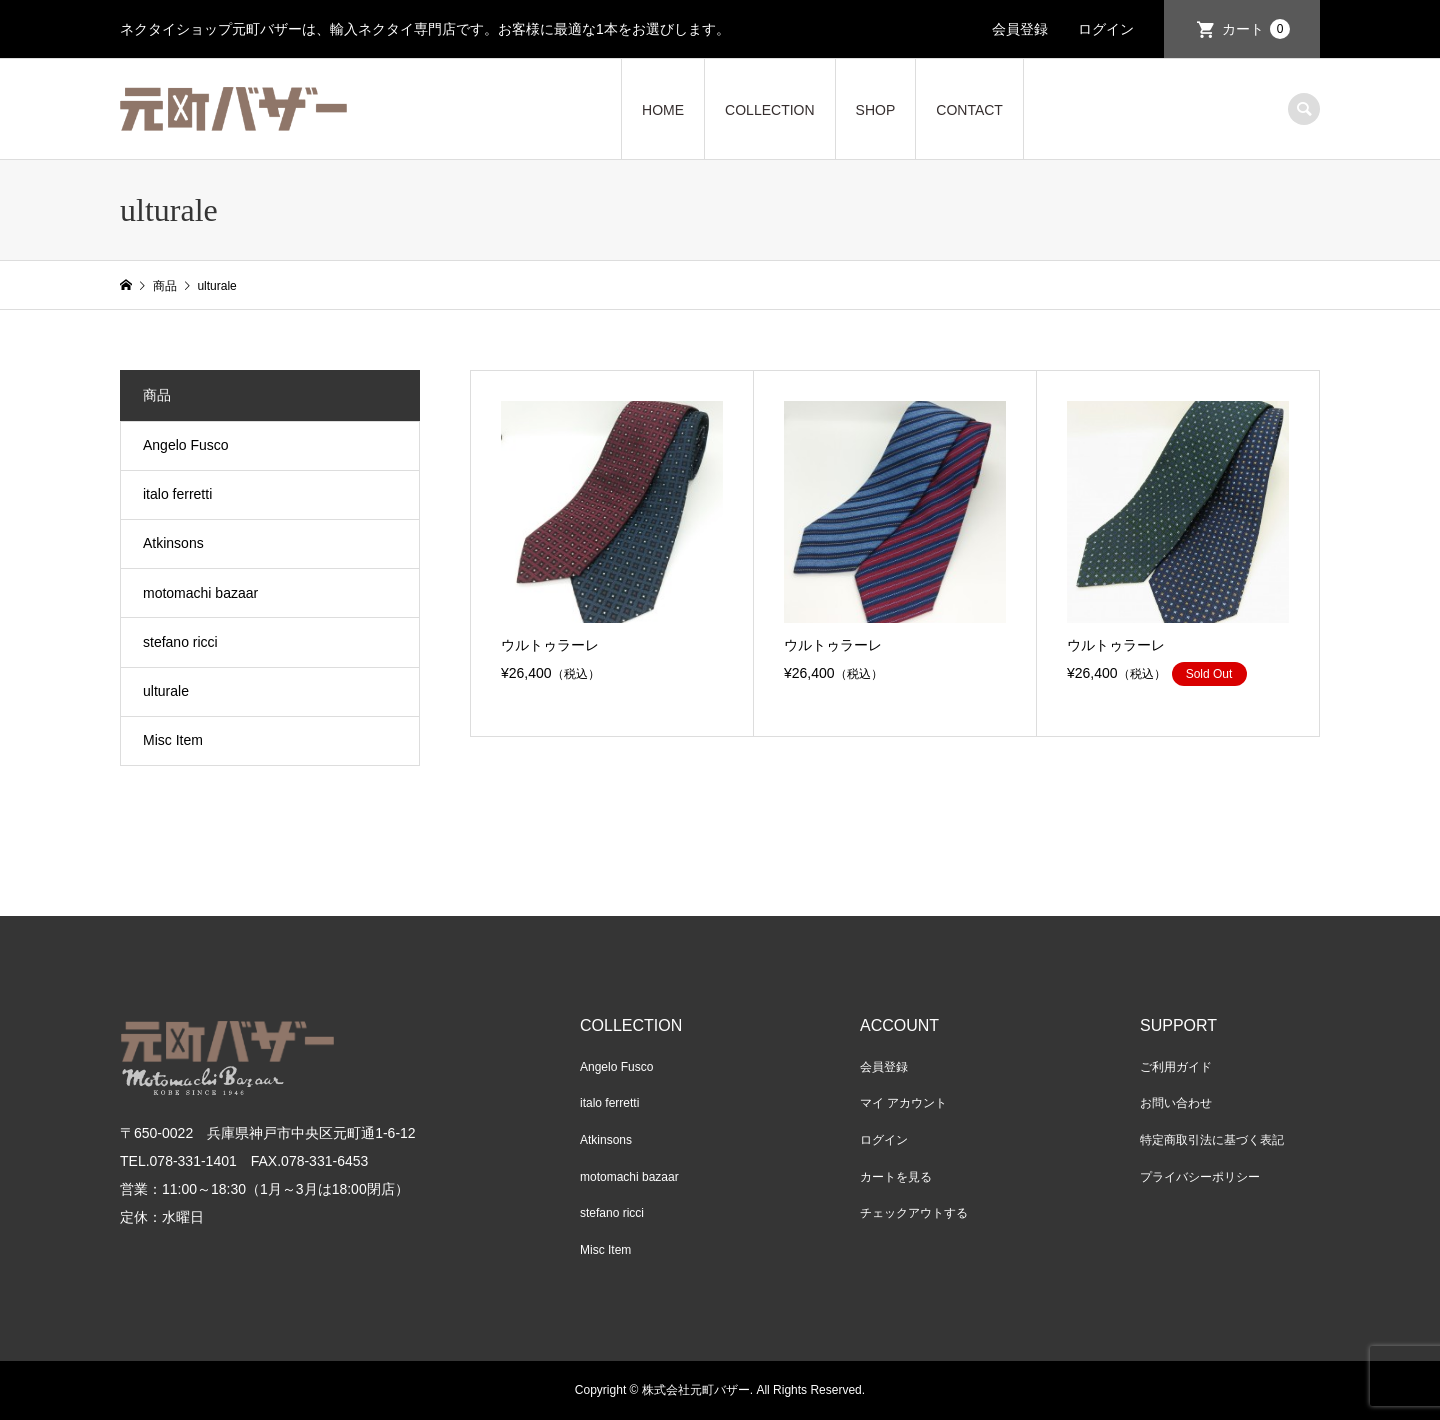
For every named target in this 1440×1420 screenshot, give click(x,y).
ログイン (1106, 29)
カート (1256, 29)
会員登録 (1020, 29)
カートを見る (896, 1177)
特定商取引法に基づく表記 (1212, 1140)
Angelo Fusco (186, 445)
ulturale (166, 691)
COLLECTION (769, 110)
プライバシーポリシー (1200, 1177)
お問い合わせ (1176, 1103)
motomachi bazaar (200, 593)
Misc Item (173, 740)
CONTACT (969, 110)
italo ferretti (177, 494)
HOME (663, 110)
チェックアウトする (914, 1213)
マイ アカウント (903, 1103)
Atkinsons (173, 543)
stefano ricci (180, 642)
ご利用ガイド (1176, 1067)
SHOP (876, 110)
